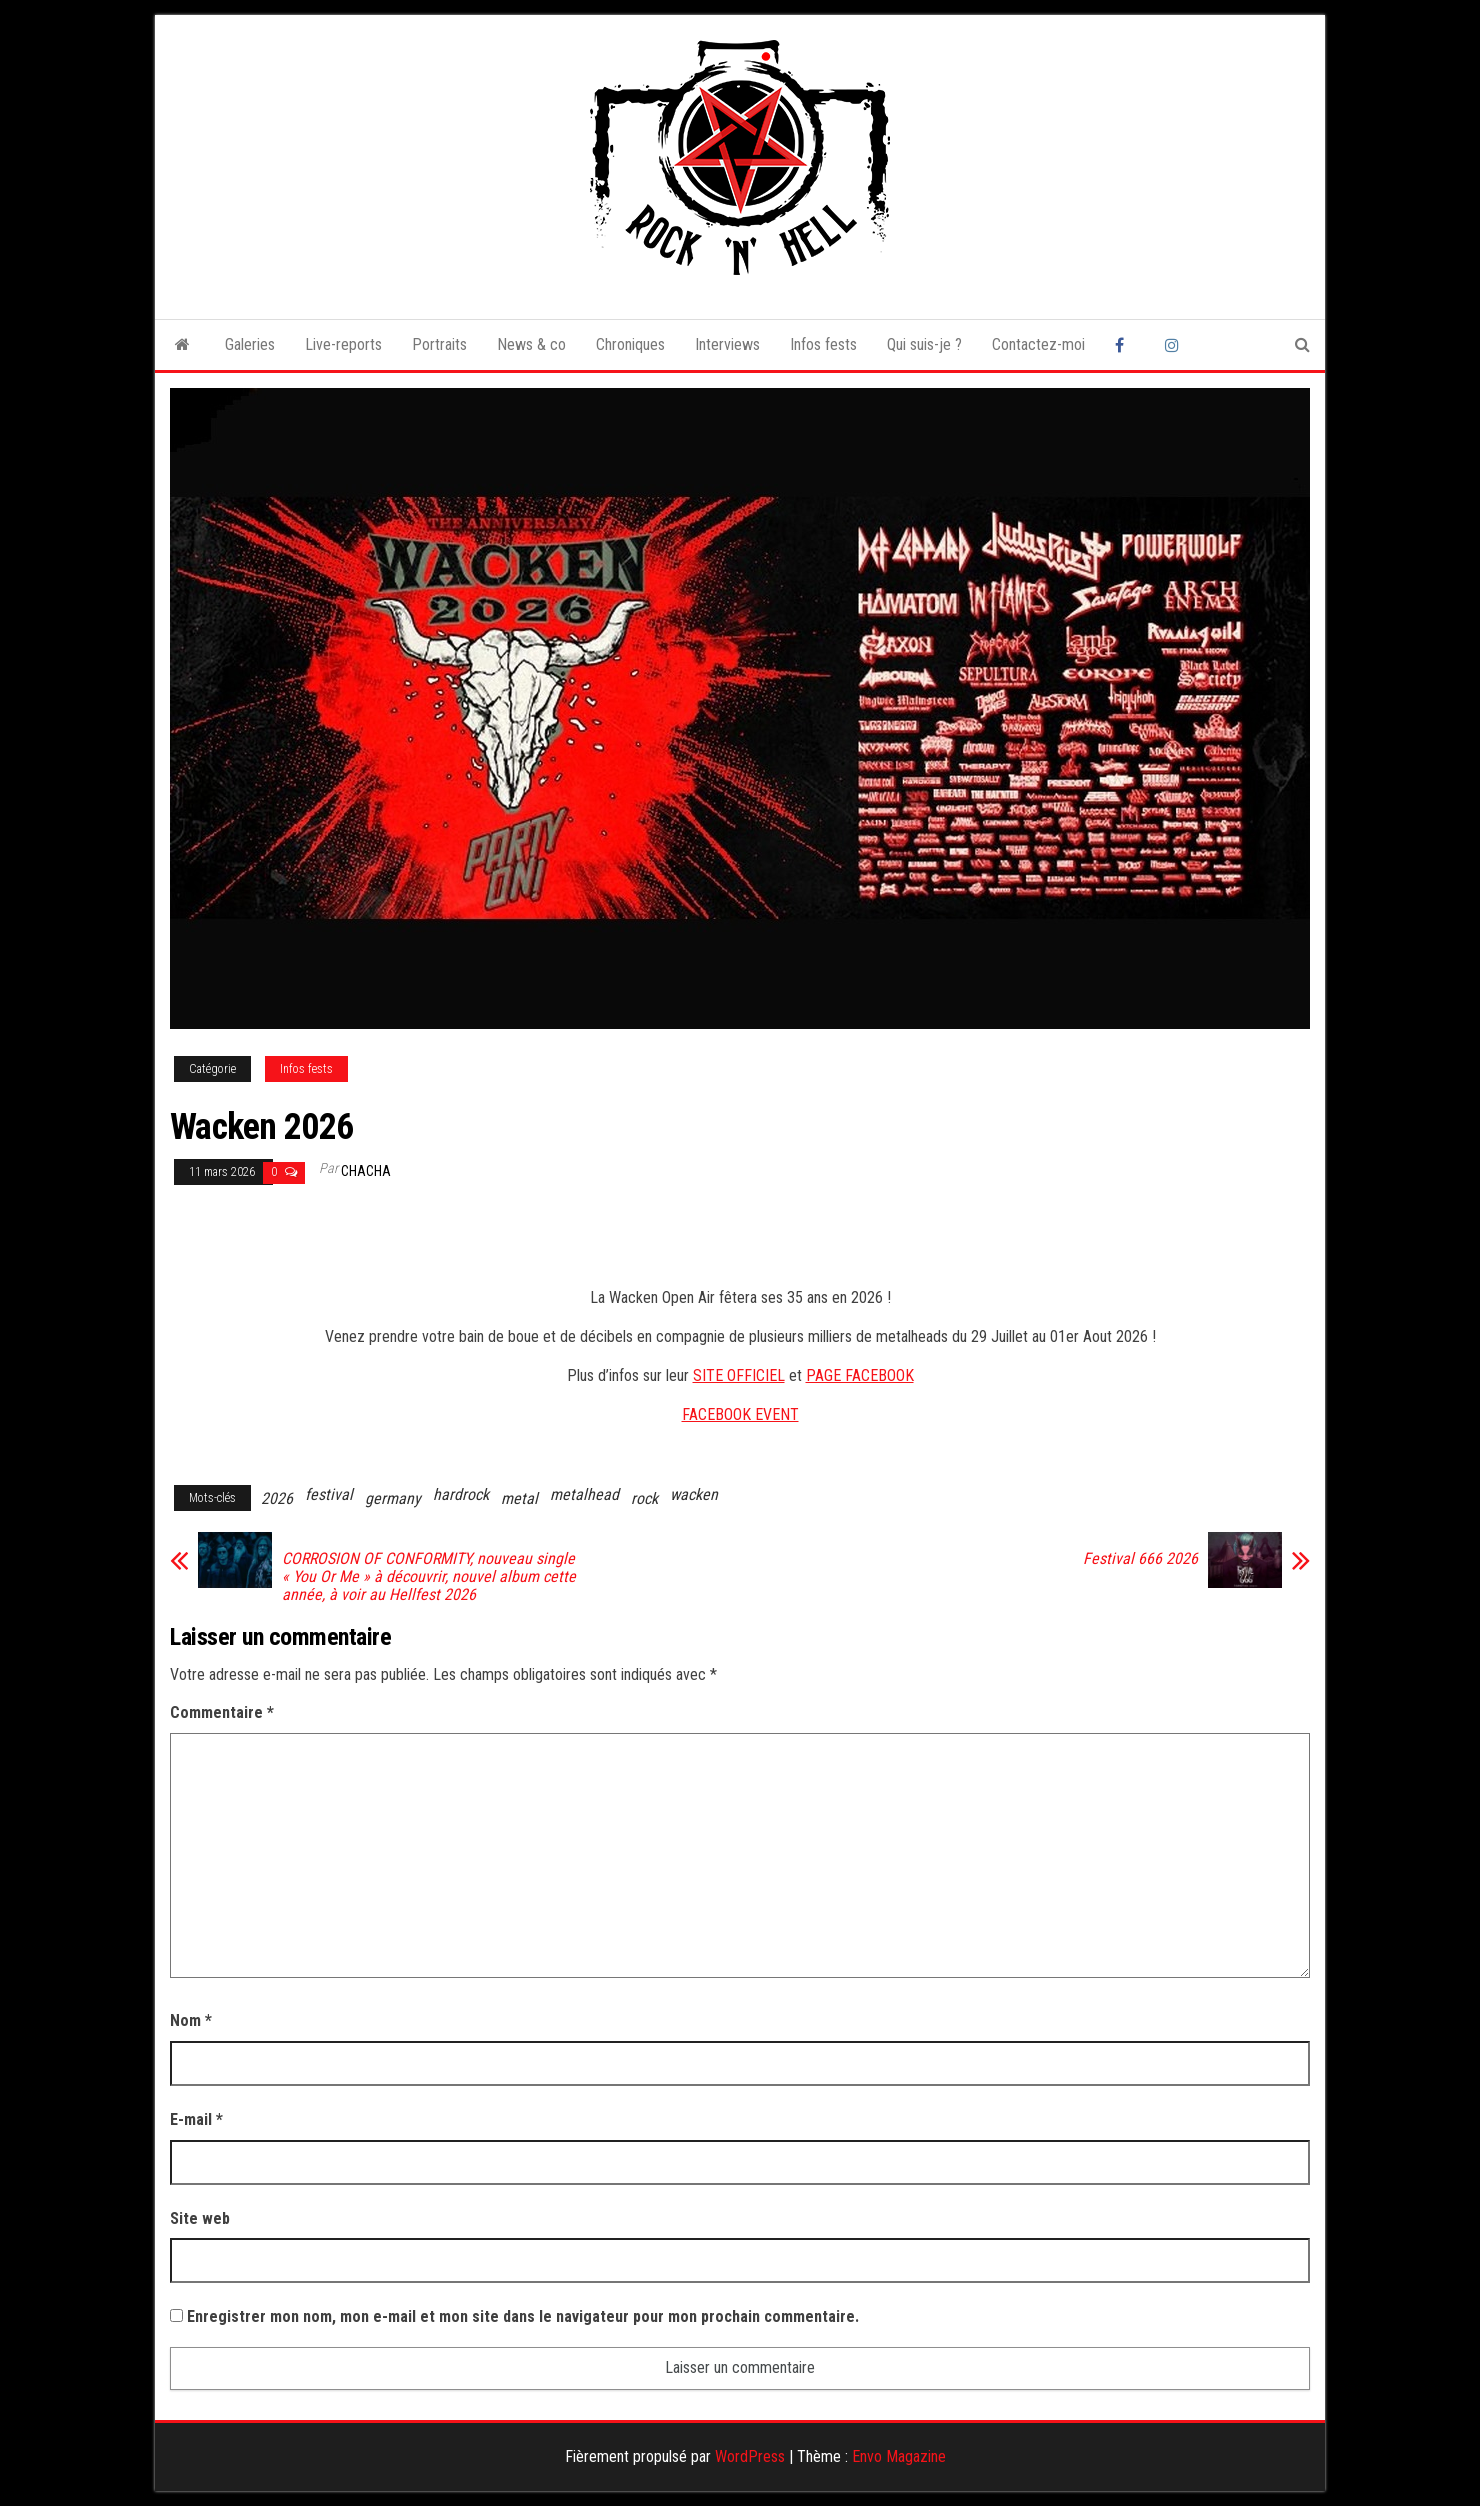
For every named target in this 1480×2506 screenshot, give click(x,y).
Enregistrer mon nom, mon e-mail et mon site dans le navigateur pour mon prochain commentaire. (523, 2316)
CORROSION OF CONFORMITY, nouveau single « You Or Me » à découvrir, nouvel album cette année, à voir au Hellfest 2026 (429, 1577)
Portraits (439, 344)
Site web (200, 2218)
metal (519, 1498)
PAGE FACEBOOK (860, 1375)
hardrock (461, 1494)
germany (393, 1498)
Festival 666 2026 (1140, 1559)
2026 (277, 1498)
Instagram (1175, 345)
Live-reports (343, 344)
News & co (531, 344)
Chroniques (630, 344)
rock (644, 1498)
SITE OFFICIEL (739, 1375)
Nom (191, 2020)
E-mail (196, 2119)
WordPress (750, 2456)
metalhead (584, 1494)
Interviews (727, 344)
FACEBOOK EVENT (740, 1414)
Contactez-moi (1038, 344)
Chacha (366, 1171)
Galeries (250, 344)
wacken (694, 1494)
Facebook (1125, 345)
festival (329, 1494)
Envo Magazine (899, 2456)
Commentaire (222, 1712)
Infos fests (823, 344)
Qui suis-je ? (924, 344)
